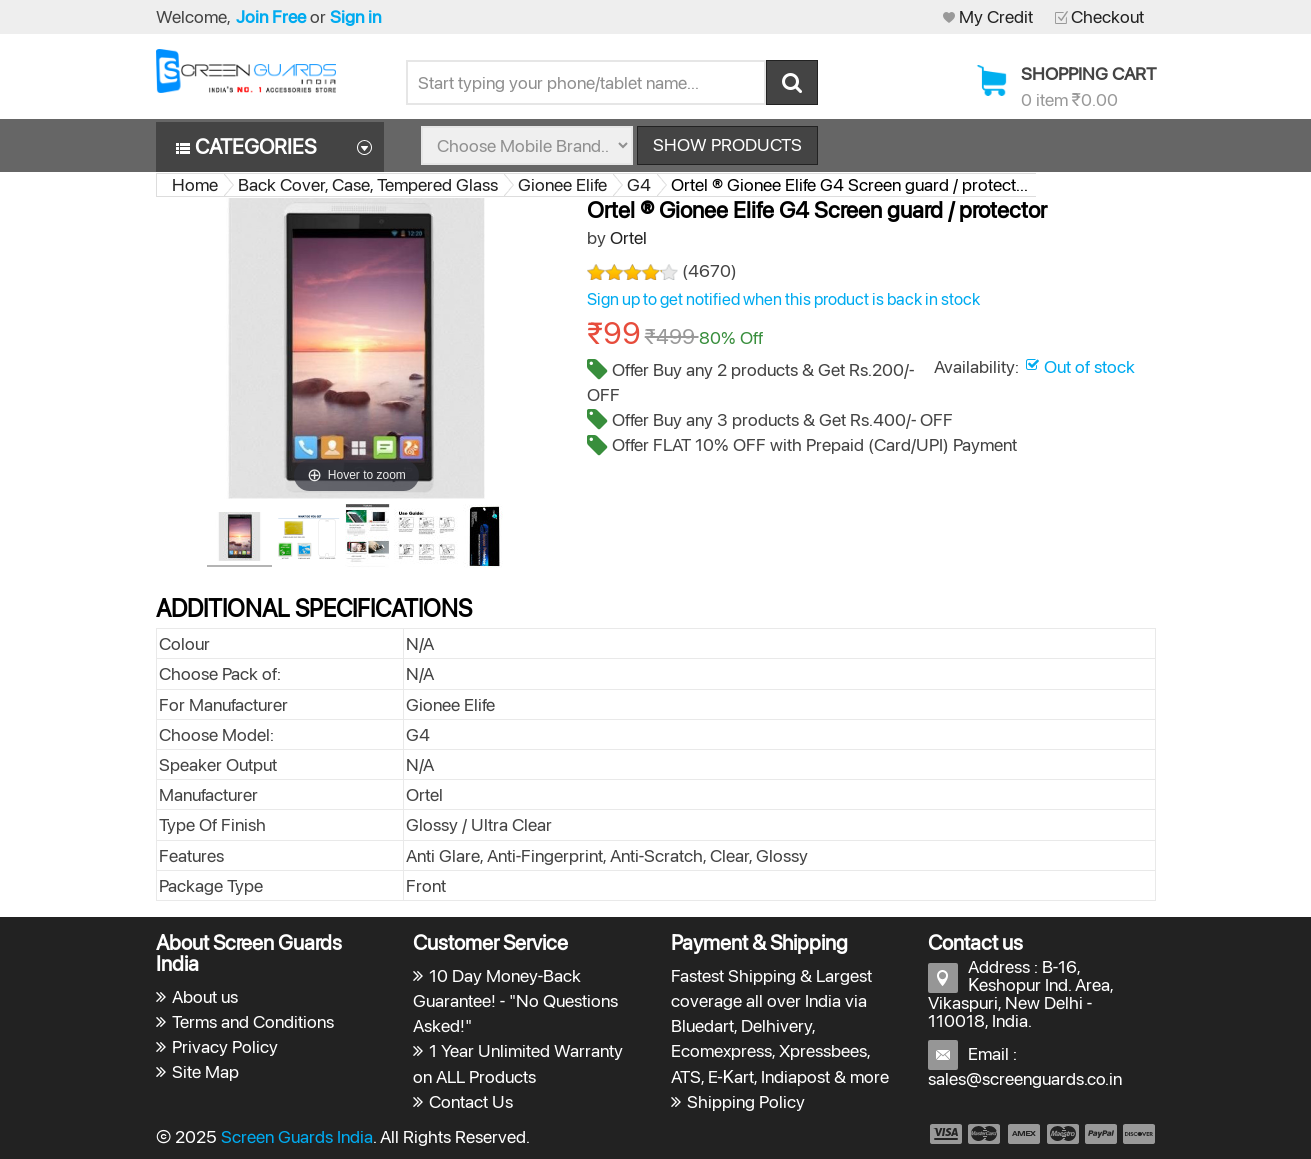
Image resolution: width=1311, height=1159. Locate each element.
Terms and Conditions (253, 1021)
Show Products (727, 144)
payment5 (1101, 1134)
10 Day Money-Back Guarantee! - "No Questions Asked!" (515, 1000)
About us (205, 996)
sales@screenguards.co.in (1025, 1078)
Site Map (205, 1071)
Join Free (271, 16)
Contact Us (471, 1101)
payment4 (1065, 1134)
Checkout (1107, 16)
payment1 (945, 1134)
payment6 (1137, 1134)
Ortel (628, 237)
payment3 (1025, 1134)
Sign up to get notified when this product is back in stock (783, 299)
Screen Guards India (297, 1136)
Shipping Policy (746, 1101)
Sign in (355, 16)
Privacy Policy (225, 1046)
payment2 (985, 1134)
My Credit (996, 16)
